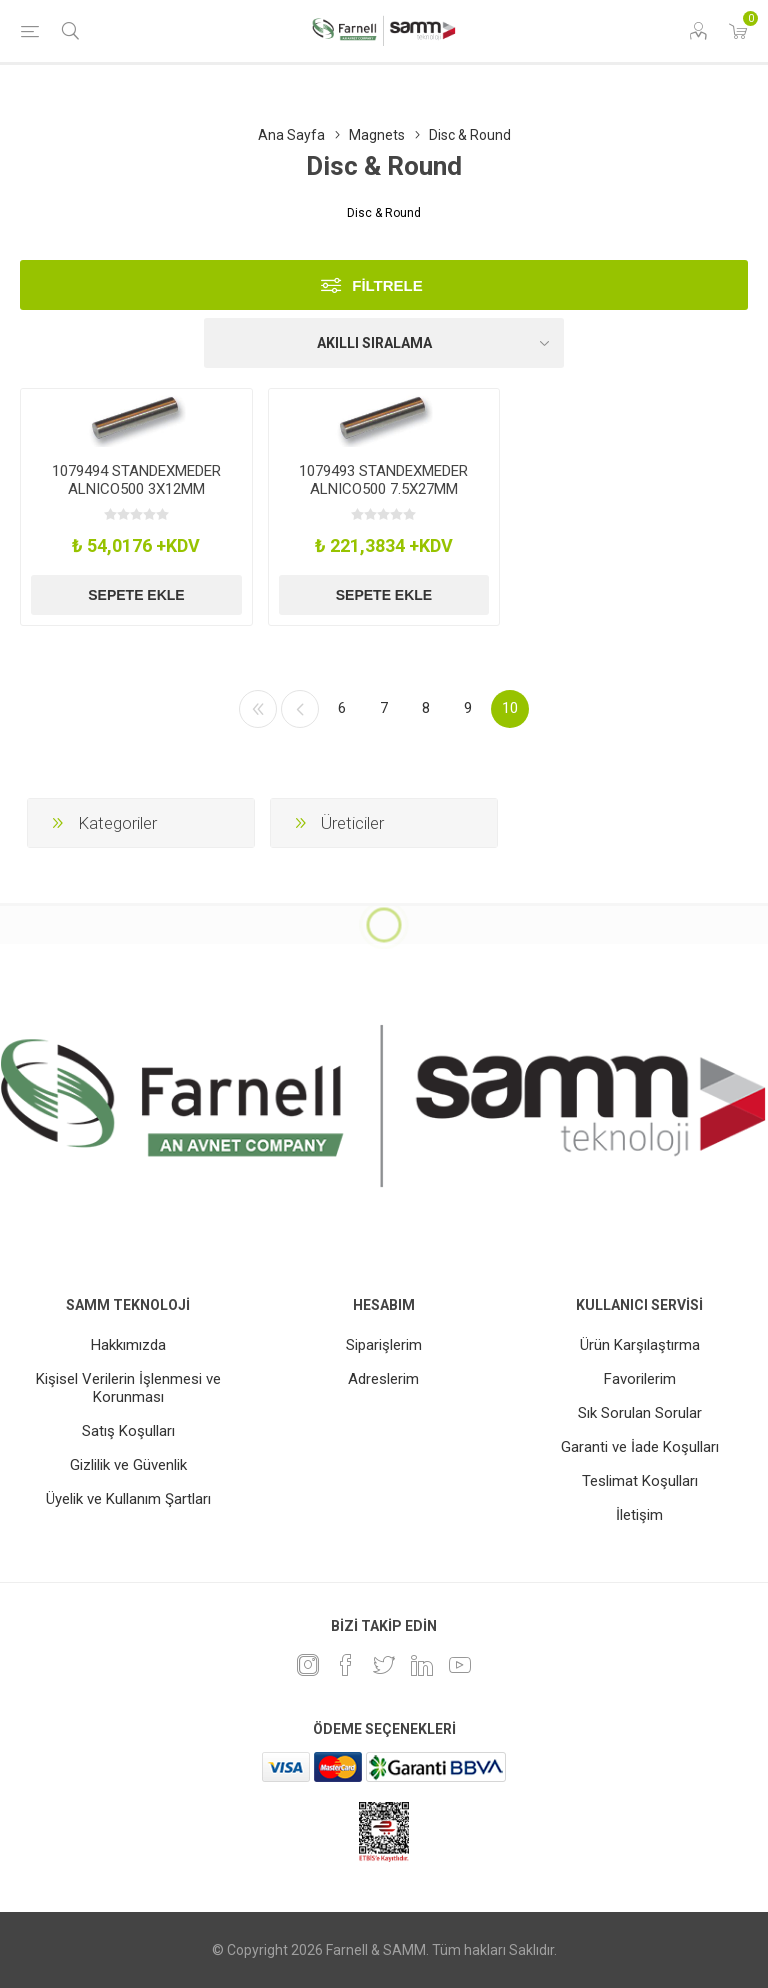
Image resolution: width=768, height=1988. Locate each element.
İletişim (639, 1515)
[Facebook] (346, 1665)
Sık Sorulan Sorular (640, 1413)
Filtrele (387, 285)
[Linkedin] (422, 1665)
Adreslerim (383, 1379)
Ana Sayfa (291, 135)
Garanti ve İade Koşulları (640, 1447)
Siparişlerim (384, 1345)
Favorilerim (640, 1379)
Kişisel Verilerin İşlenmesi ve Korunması (128, 1388)
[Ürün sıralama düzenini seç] (384, 343)
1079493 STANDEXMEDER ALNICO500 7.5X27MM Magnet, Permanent (383, 489)
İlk (258, 709)
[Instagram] (308, 1665)
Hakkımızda (128, 1345)
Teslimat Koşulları (640, 1481)
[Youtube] (460, 1665)
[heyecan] (384, 1665)
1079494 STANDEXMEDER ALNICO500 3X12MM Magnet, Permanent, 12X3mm (136, 498)
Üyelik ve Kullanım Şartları (128, 1499)
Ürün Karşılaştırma (640, 1345)
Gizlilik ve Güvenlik (128, 1465)
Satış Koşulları (128, 1431)
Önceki (300, 709)
